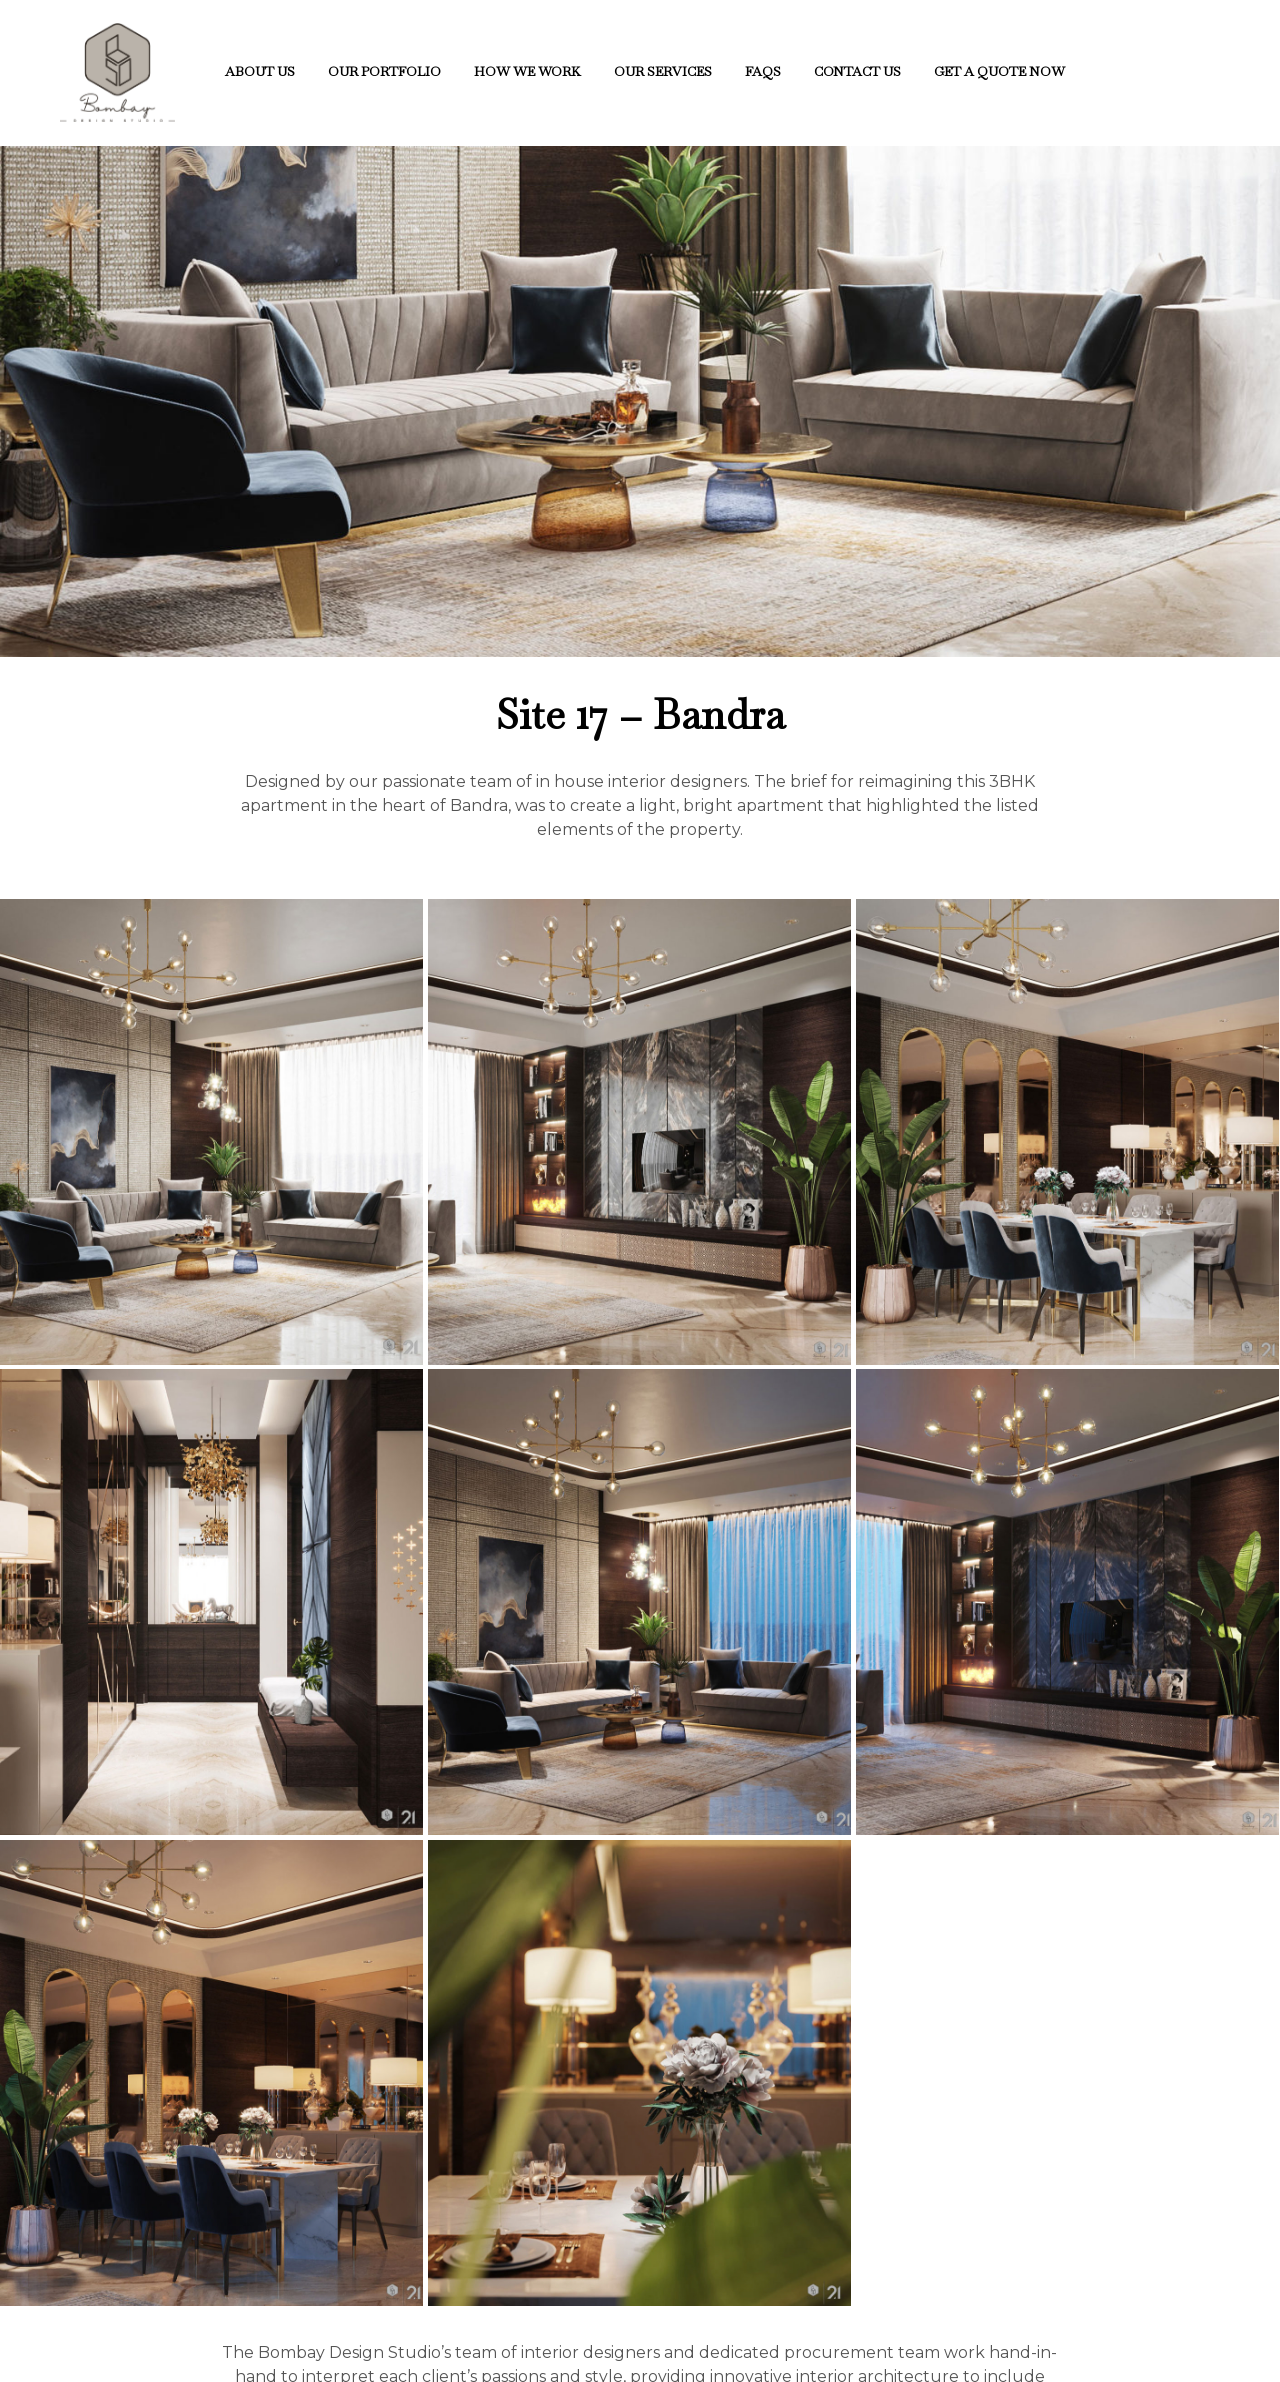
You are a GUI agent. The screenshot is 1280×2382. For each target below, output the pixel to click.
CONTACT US (857, 71)
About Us (260, 71)
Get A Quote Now (999, 71)
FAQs (763, 71)
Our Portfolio (384, 71)
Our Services (663, 71)
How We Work (527, 71)
